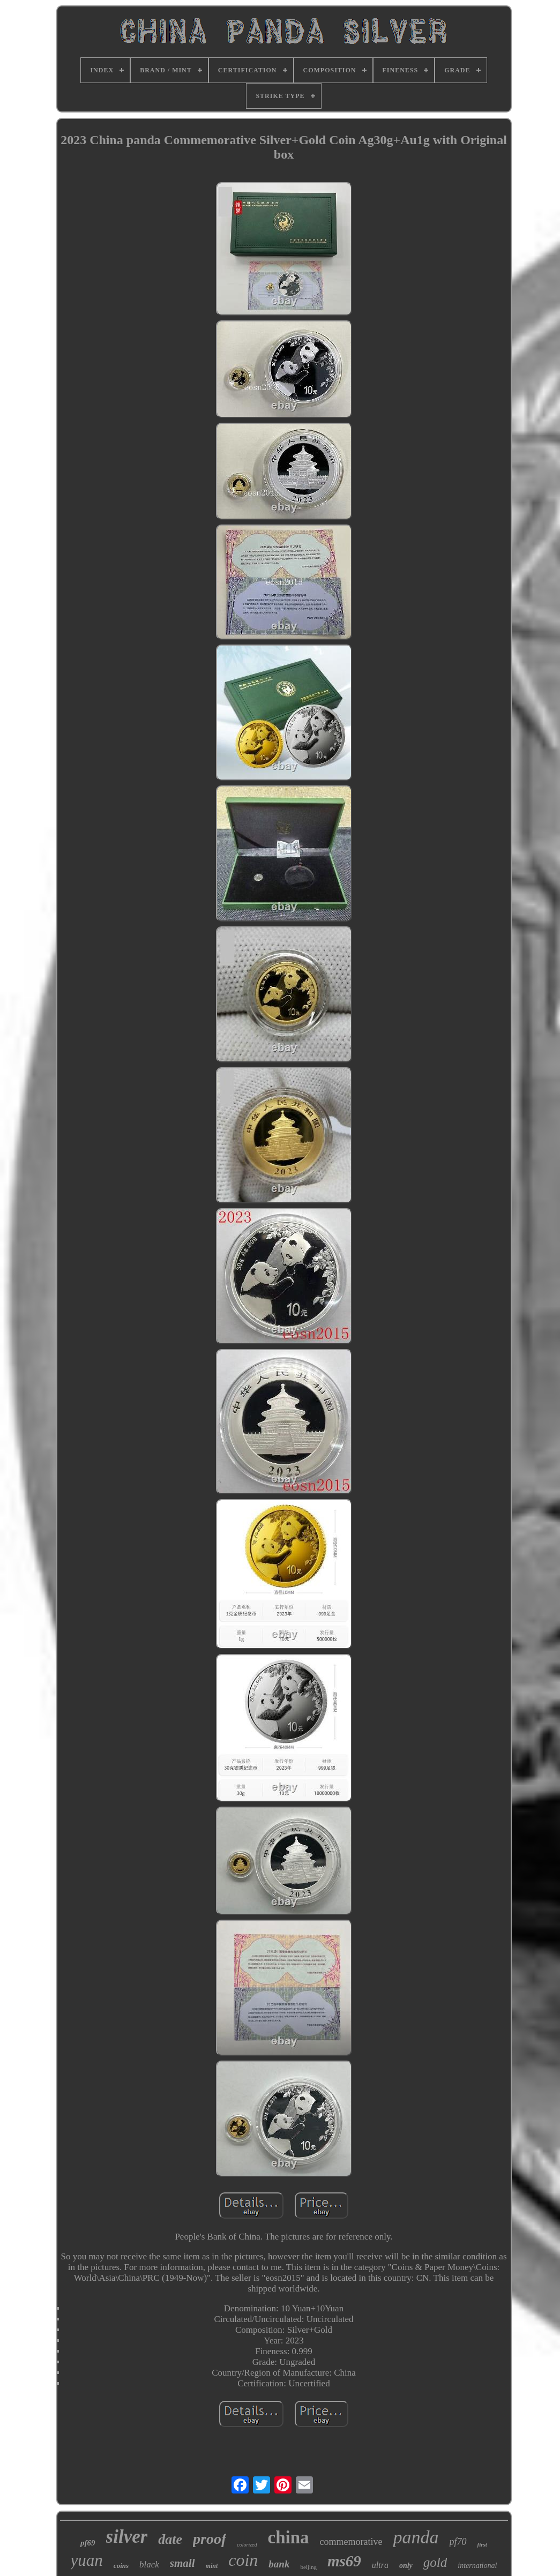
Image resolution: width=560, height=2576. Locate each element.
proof (209, 2538)
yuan (87, 2560)
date (170, 2539)
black (149, 2564)
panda (416, 2537)
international (477, 2566)
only (406, 2566)
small (182, 2563)
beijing (308, 2567)
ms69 (344, 2561)
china (288, 2537)
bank (278, 2564)
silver (127, 2536)
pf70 (458, 2541)
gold (435, 2562)
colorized (247, 2545)
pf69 (87, 2542)
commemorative (351, 2541)
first (482, 2544)
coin (243, 2560)
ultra (380, 2565)
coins (121, 2566)
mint (212, 2566)
